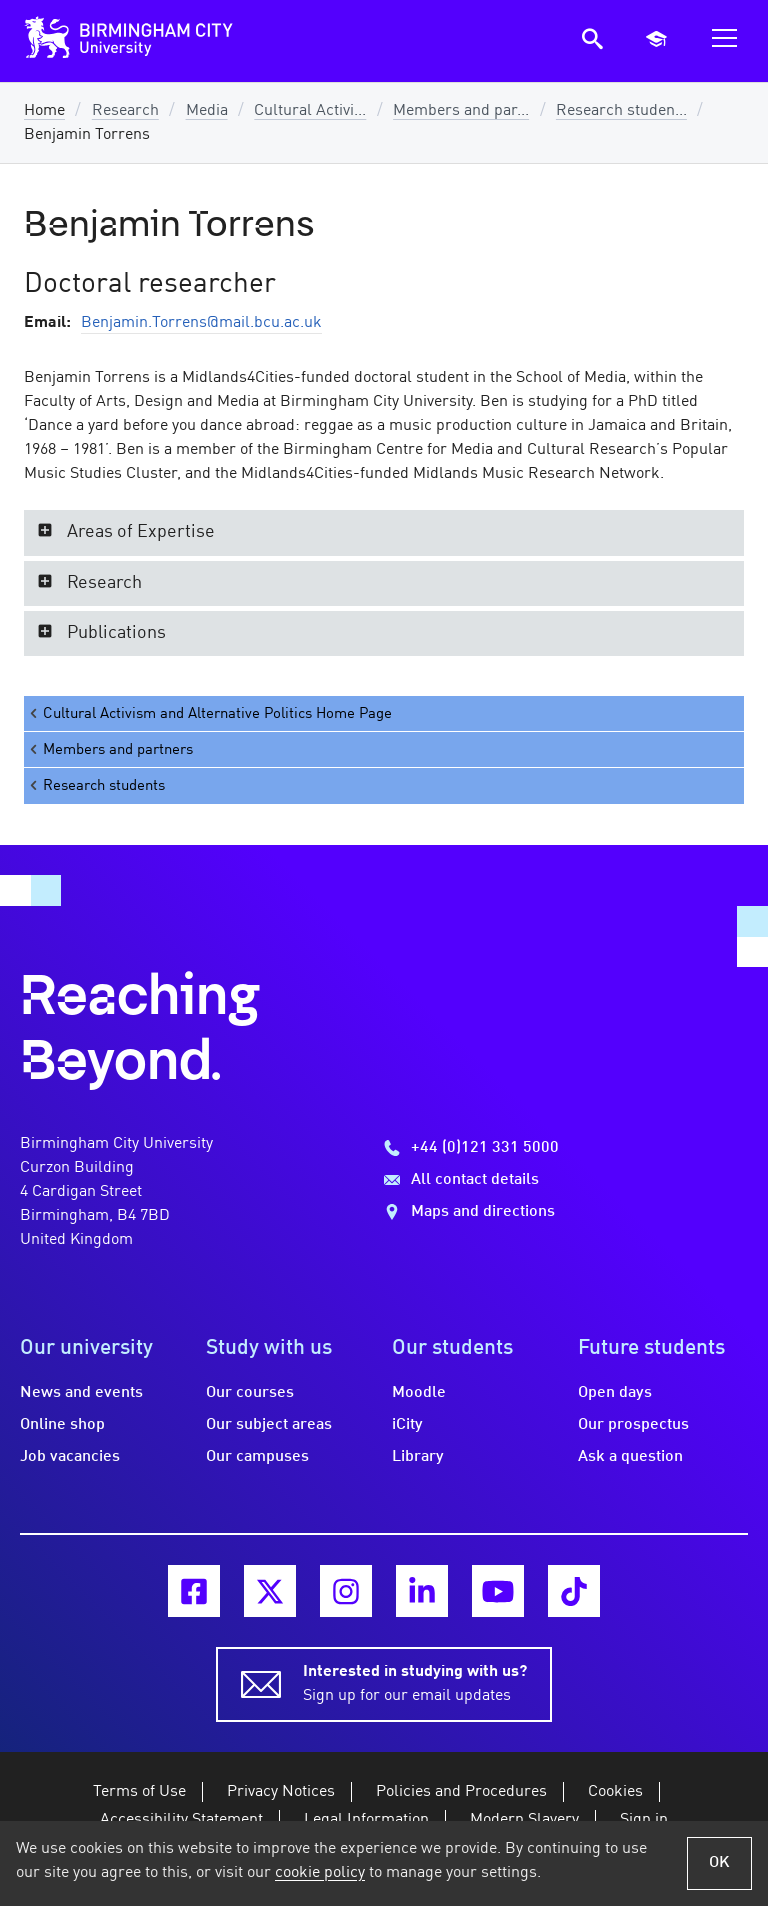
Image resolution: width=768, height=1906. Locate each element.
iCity (407, 1425)
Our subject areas (269, 1425)
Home (44, 111)
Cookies (615, 1792)
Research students (96, 785)
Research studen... (621, 111)
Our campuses (257, 1457)
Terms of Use (139, 1792)
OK (719, 1863)
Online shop (62, 1425)
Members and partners (110, 749)
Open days (615, 1393)
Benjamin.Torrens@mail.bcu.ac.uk (201, 323)
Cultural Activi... (310, 111)
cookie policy (320, 1873)
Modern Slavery (524, 1820)
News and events (81, 1393)
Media (207, 111)
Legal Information (366, 1820)
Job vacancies (70, 1457)
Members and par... (461, 111)
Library (418, 1457)
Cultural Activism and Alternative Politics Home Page (209, 713)
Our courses (250, 1393)
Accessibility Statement (181, 1820)
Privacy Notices (281, 1792)
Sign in (644, 1820)
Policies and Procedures (461, 1792)
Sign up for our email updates (415, 1682)
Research (125, 111)
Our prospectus (633, 1425)
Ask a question (630, 1457)
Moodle (419, 1393)
